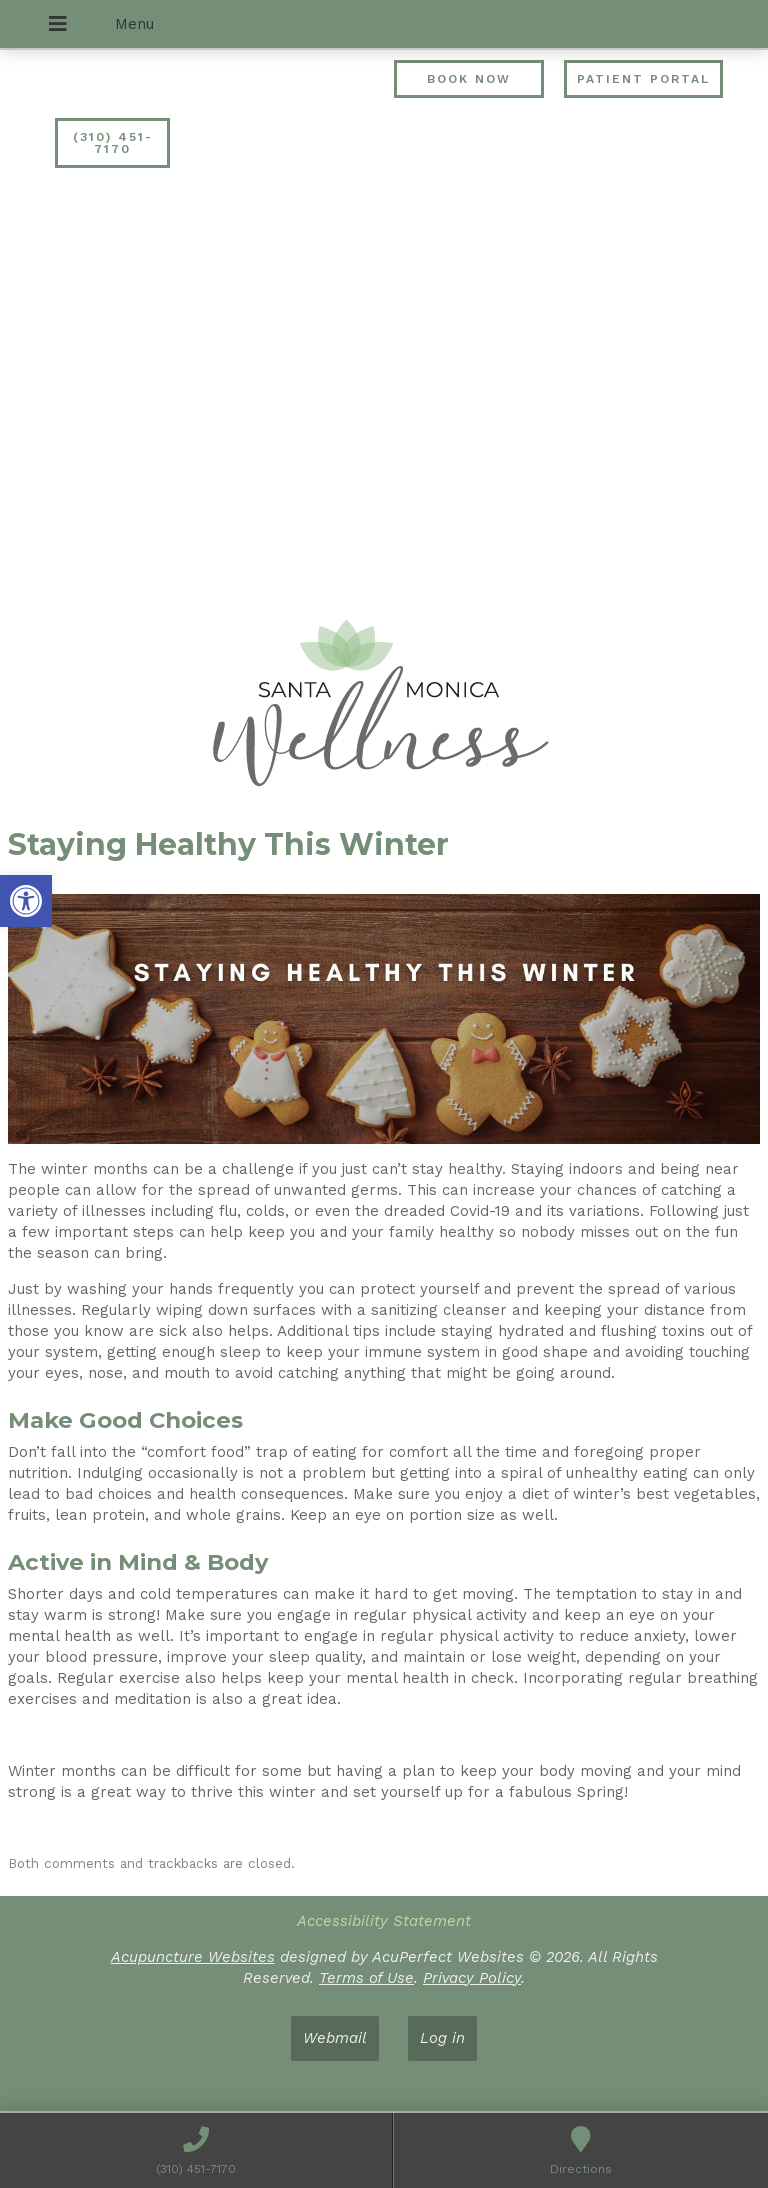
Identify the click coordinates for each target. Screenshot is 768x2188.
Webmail (335, 2038)
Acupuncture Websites (193, 1957)
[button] (26, 901)
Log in (442, 2038)
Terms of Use (366, 1978)
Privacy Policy (472, 1978)
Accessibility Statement (384, 1921)
